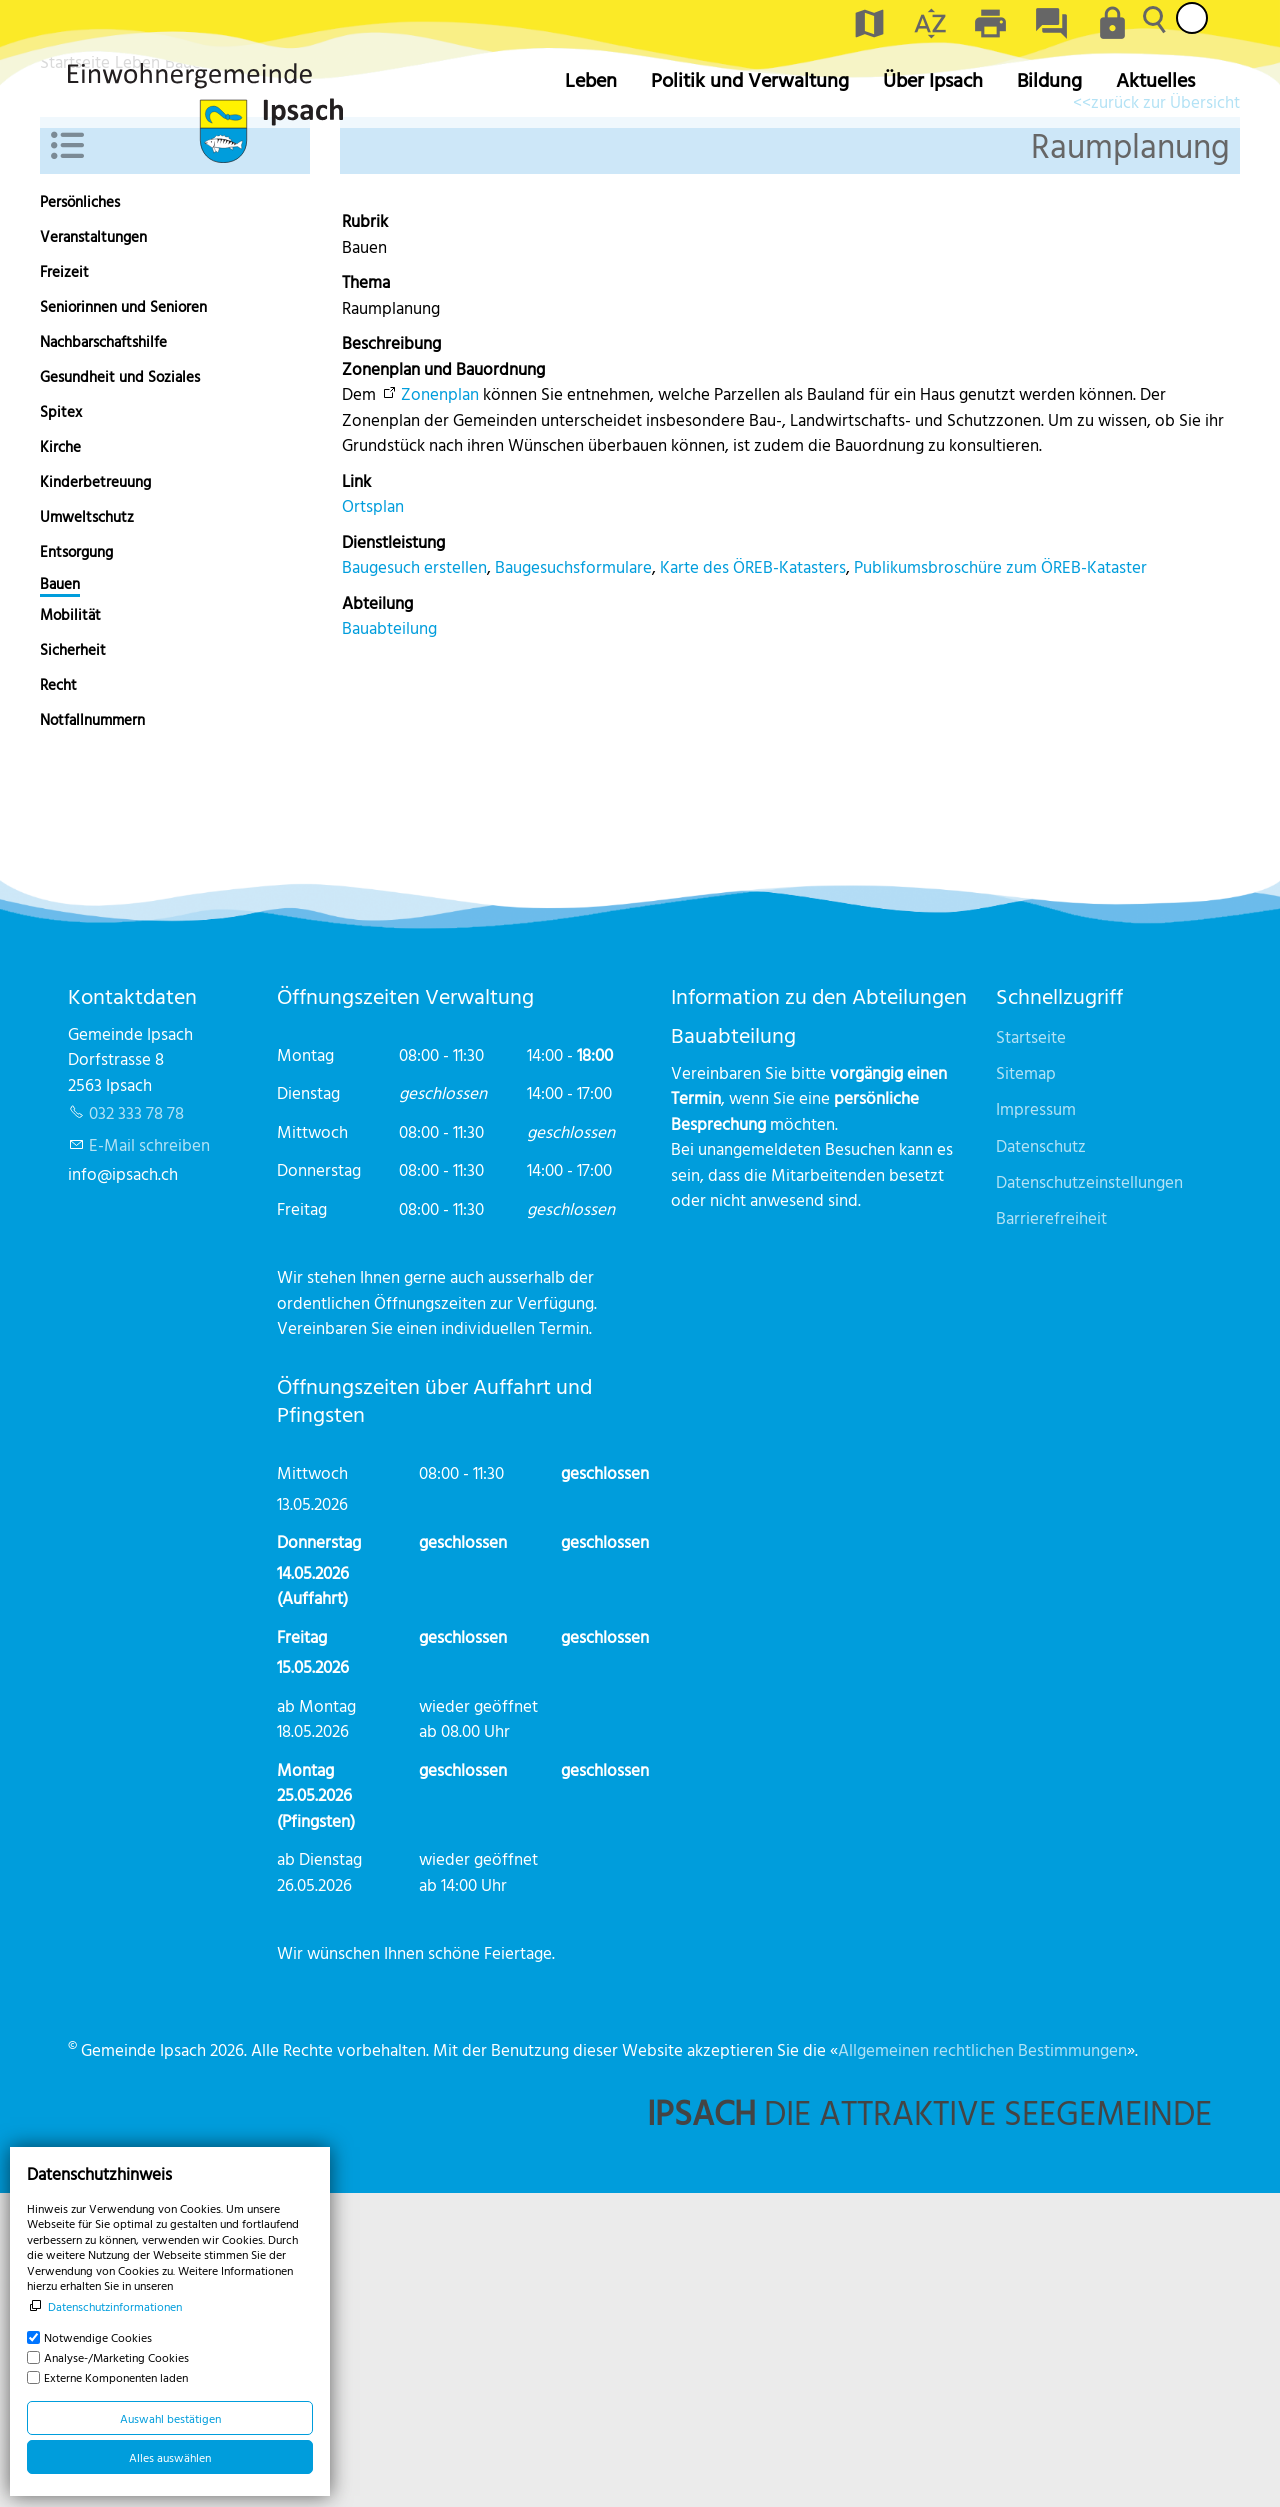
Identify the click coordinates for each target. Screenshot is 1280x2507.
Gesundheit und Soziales (120, 690)
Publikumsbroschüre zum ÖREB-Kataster (1000, 880)
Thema (366, 595)
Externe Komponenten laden (116, 2377)
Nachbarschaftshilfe (103, 655)
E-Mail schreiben (149, 1458)
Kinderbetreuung (95, 795)
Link (356, 794)
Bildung (1049, 79)
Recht (58, 998)
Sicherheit (73, 963)
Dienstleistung (393, 855)
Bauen (60, 898)
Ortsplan (373, 819)
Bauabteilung (389, 941)
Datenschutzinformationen (115, 2306)
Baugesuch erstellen (414, 880)
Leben (591, 79)
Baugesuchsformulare (573, 880)
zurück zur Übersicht (1165, 415)
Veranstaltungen (93, 550)
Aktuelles (1155, 79)
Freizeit (64, 585)
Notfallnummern (92, 1033)
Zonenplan (440, 707)
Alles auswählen (170, 2457)
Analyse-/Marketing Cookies (116, 2357)
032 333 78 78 (136, 1426)
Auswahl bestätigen (170, 2418)
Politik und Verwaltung (750, 79)
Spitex (61, 725)
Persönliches (80, 515)
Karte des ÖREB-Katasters (753, 880)
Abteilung (377, 916)
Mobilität (70, 928)
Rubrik (365, 534)
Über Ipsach (933, 79)
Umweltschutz (87, 830)
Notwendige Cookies (98, 2337)
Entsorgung (76, 865)
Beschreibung (391, 656)
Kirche (60, 760)
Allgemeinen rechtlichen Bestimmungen (982, 2363)
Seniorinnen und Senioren (123, 620)
